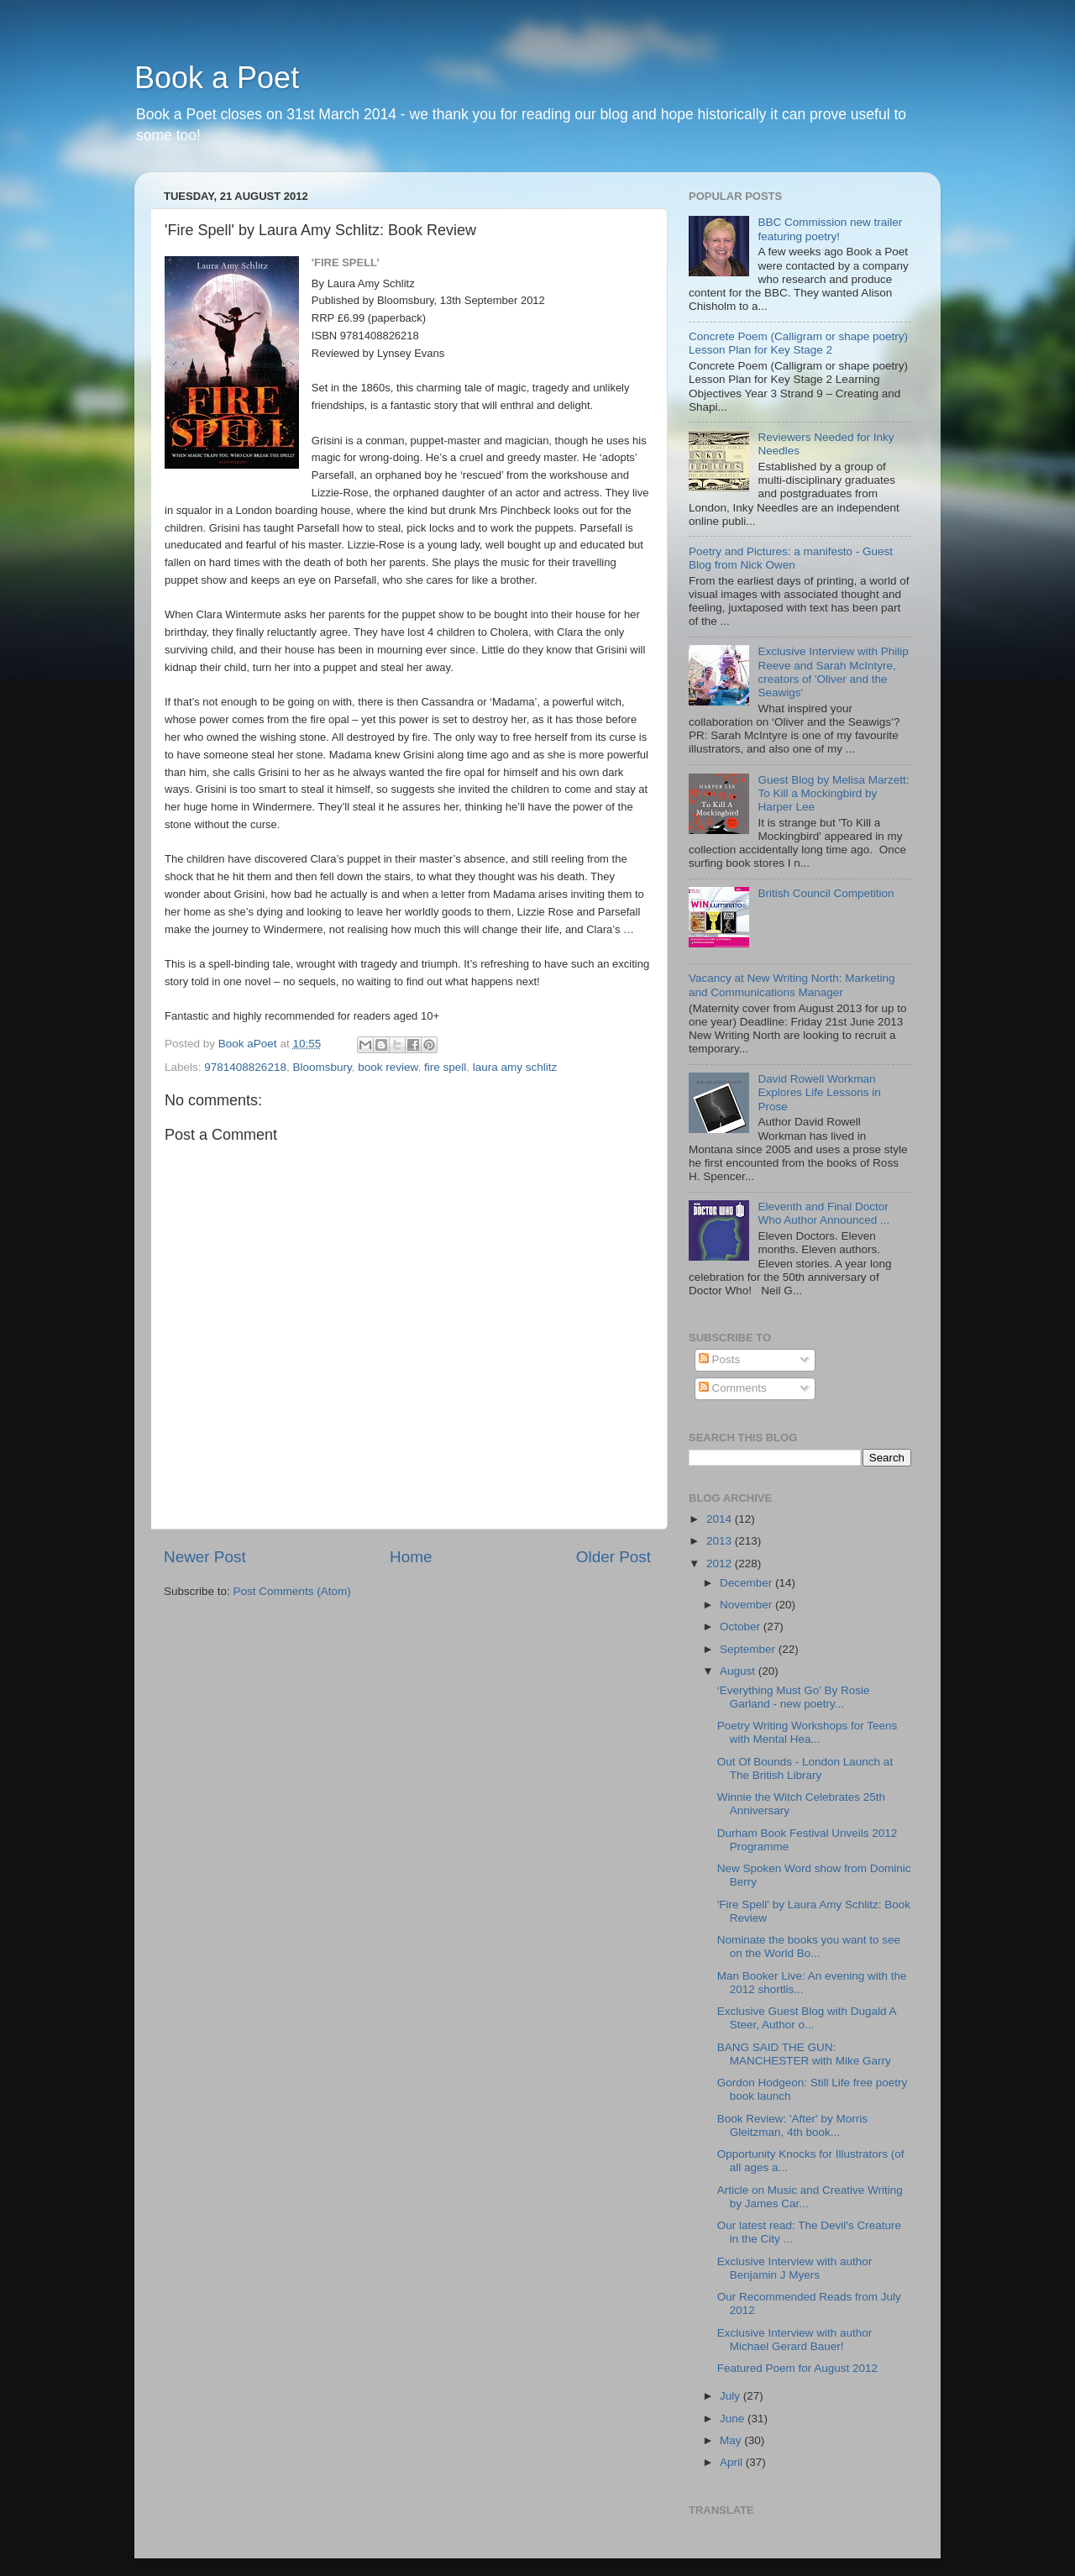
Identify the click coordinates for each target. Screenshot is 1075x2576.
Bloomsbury (321, 1067)
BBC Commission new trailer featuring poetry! (830, 229)
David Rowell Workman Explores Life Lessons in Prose (819, 1092)
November (747, 1604)
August (739, 1671)
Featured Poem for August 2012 (797, 2368)
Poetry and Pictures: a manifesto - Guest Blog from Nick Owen (791, 558)
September (749, 1649)
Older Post (613, 1557)
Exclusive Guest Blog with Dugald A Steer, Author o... (806, 2018)
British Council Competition (826, 893)
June (733, 2418)
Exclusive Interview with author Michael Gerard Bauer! (795, 2340)
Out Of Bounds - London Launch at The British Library (805, 1768)
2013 (720, 1541)
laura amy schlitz (515, 1067)
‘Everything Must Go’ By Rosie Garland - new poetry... (793, 1697)
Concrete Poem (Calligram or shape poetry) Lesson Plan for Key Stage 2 (798, 343)
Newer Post (205, 1557)
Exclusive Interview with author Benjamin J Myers (795, 2268)
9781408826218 (245, 1067)
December (747, 1583)
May (732, 2440)
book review (387, 1067)
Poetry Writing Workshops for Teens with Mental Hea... (807, 1732)
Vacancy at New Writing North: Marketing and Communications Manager (792, 985)
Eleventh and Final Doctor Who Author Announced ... (823, 1213)
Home (411, 1557)
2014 (720, 1519)
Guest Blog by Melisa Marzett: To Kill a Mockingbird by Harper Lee (833, 793)
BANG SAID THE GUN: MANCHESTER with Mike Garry (804, 2054)
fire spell (445, 1067)
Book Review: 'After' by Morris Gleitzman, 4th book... (792, 2125)
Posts (720, 1359)
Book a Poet (216, 77)
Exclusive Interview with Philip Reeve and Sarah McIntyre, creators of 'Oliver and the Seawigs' (833, 672)
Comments (733, 1388)
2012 (720, 1563)
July (731, 2396)
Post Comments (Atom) (292, 1591)
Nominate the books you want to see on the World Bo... (808, 1946)
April (733, 2462)
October (741, 1626)
